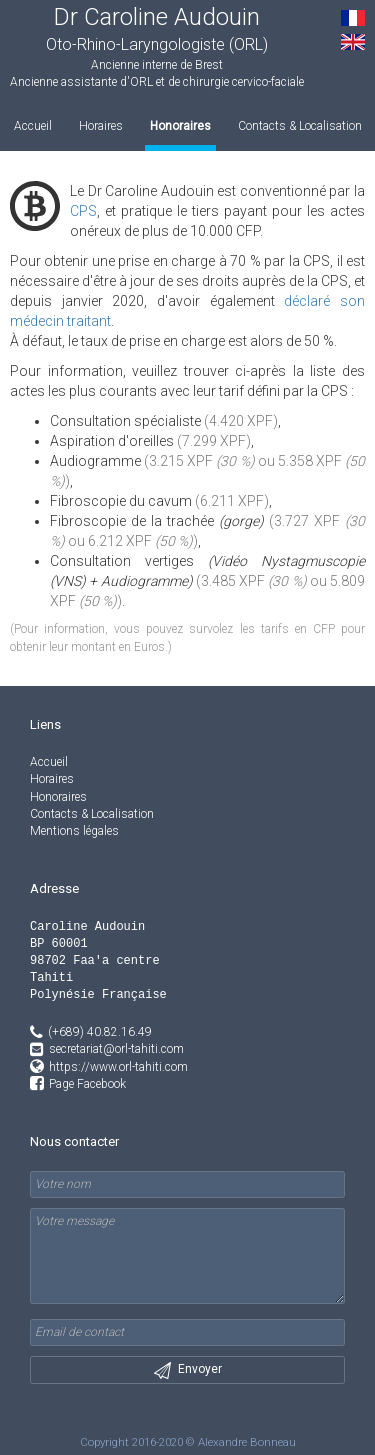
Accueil (33, 126)
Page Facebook (87, 1084)
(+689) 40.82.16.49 (91, 1032)
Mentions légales (74, 831)
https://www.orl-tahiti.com (118, 1067)
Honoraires (180, 126)
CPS (83, 211)
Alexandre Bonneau (247, 1442)
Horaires (101, 126)
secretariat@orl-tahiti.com (116, 1049)
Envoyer (188, 1370)
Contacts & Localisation (300, 126)
